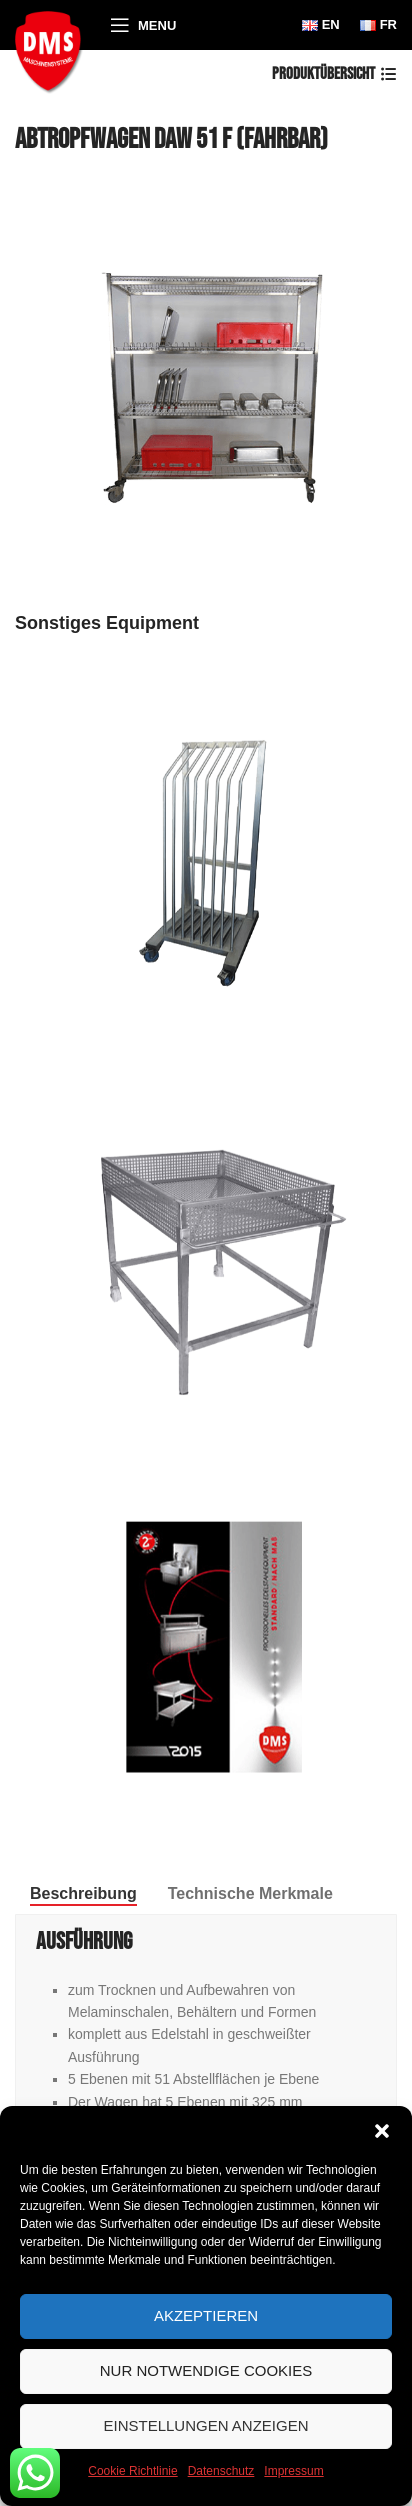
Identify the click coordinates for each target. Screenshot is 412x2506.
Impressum (293, 2471)
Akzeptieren (206, 2315)
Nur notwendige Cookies (206, 2370)
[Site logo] (52, 49)
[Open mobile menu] (143, 25)
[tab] (83, 1894)
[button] (382, 2131)
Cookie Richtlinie (132, 2471)
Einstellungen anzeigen (205, 2425)
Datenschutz (221, 2471)
